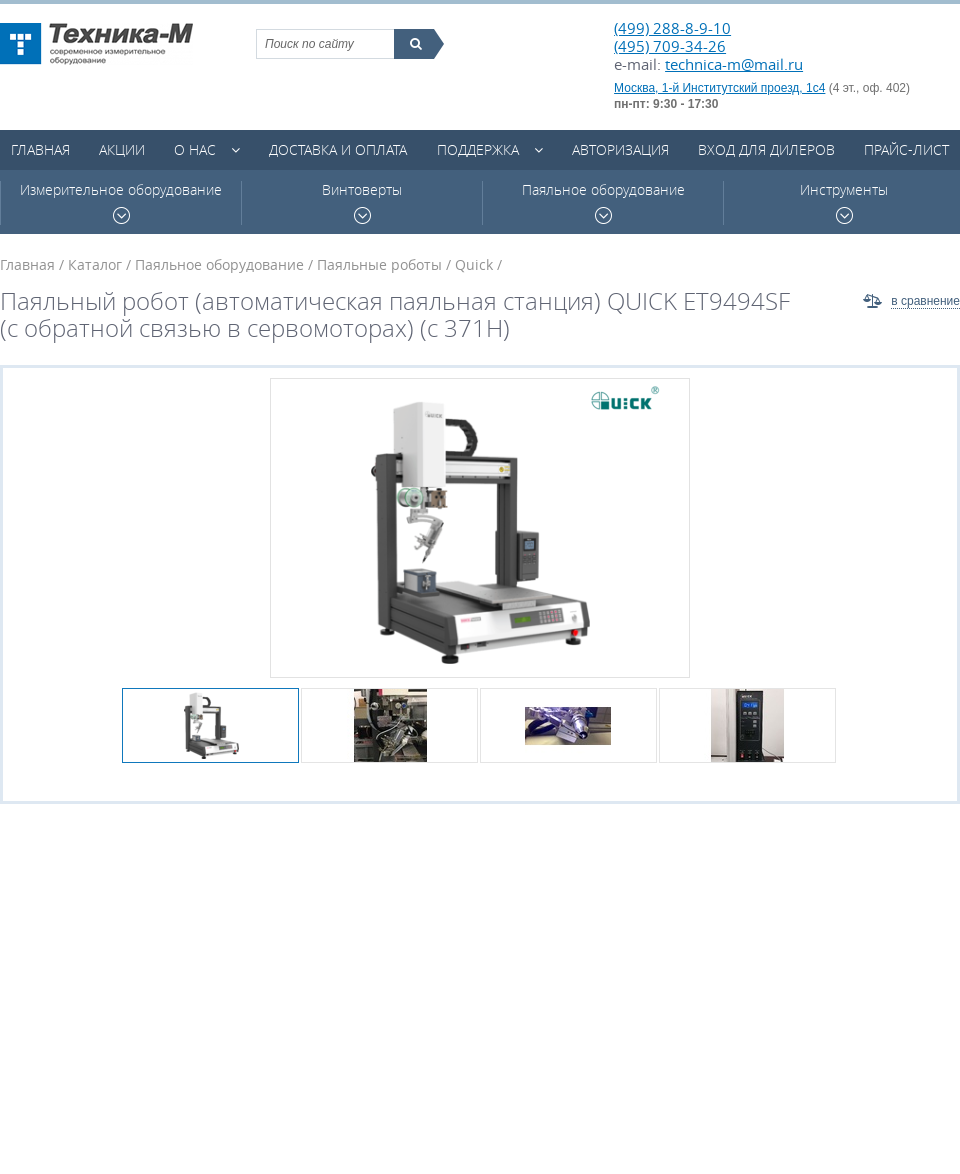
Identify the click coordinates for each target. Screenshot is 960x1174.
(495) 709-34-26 (670, 46)
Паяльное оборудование (603, 202)
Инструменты (844, 202)
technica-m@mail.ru (734, 64)
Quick (474, 264)
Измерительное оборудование (121, 202)
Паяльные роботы (379, 264)
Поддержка (478, 149)
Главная (40, 149)
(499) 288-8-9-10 (672, 28)
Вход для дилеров (766, 149)
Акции (122, 149)
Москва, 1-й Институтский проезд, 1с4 (719, 88)
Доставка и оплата (338, 149)
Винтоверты (362, 202)
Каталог (95, 264)
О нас (195, 149)
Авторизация (620, 149)
